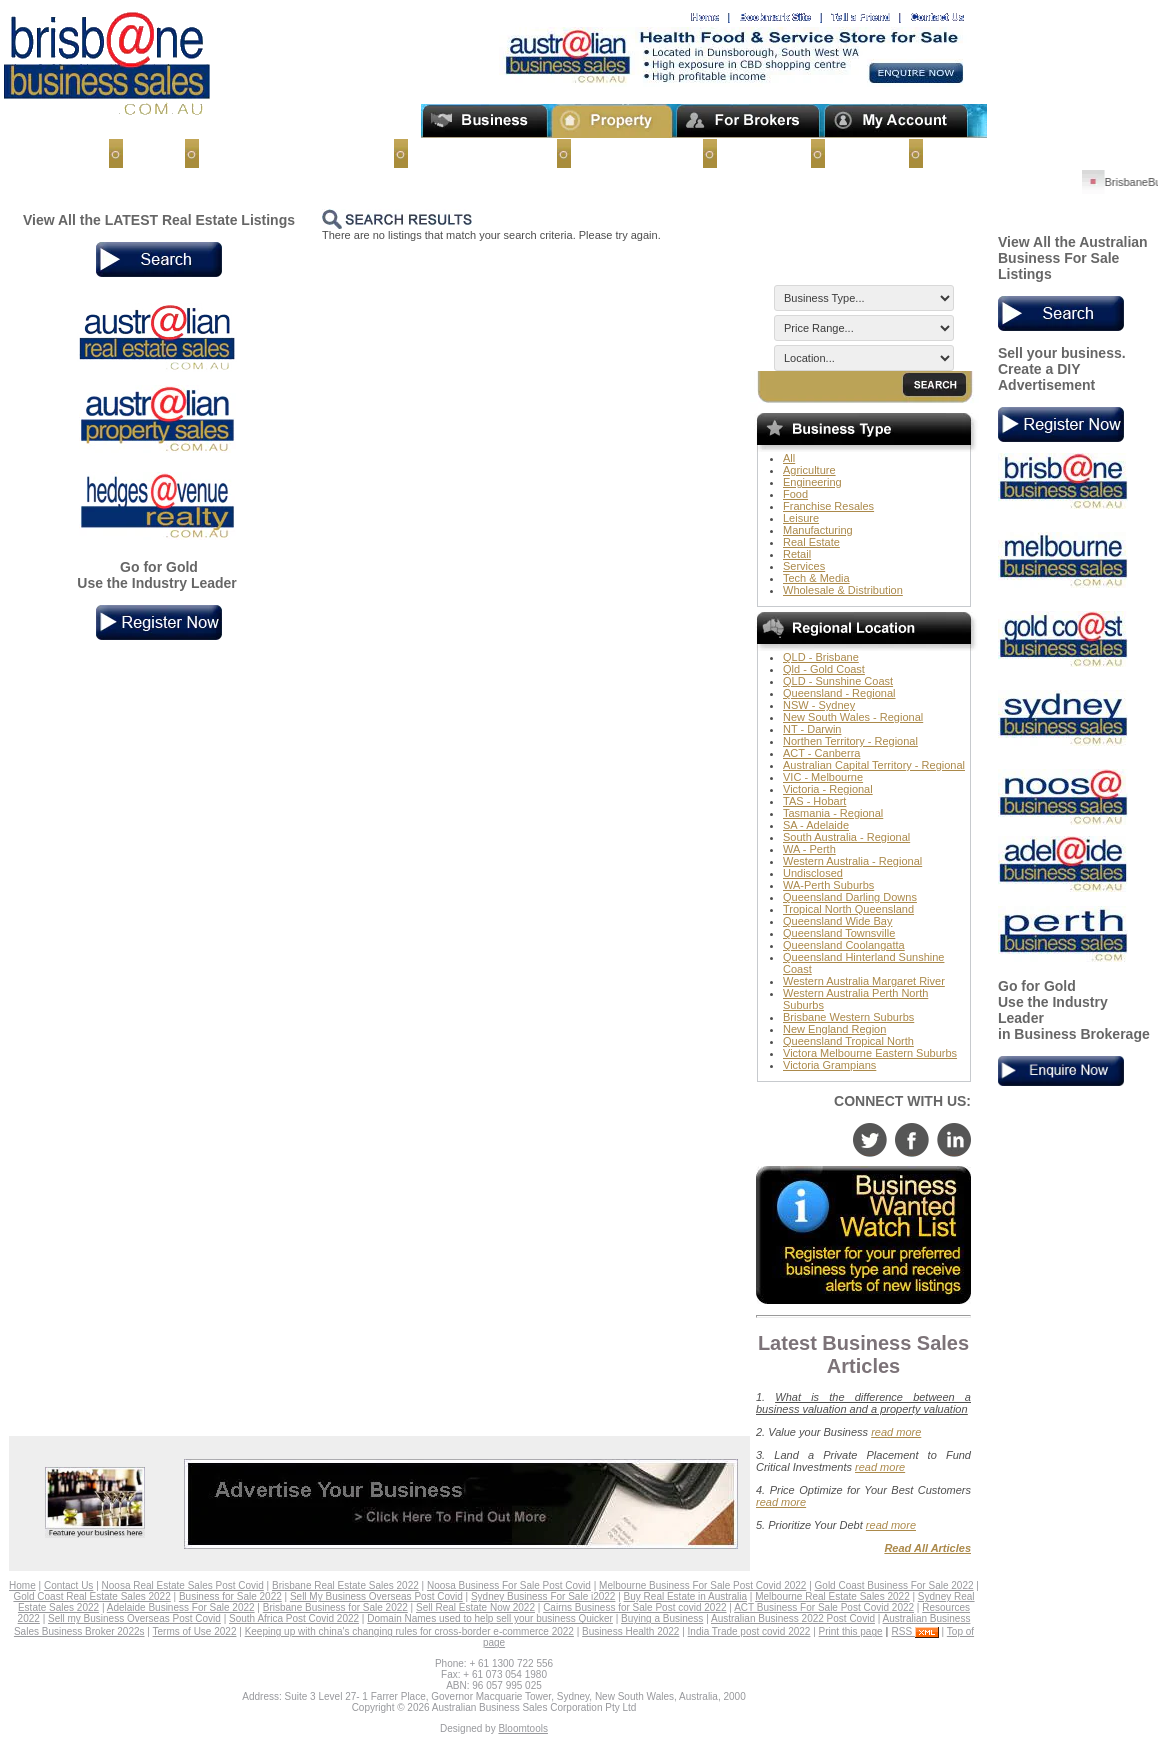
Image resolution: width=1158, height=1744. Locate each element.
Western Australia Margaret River (864, 981)
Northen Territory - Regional (850, 741)
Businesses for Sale (476, 153)
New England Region (834, 1029)
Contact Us (757, 153)
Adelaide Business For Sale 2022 (181, 1607)
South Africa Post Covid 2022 (294, 1618)
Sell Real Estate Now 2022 (475, 1607)
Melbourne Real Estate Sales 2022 (832, 1596)
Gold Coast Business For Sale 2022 (894, 1585)
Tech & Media (816, 578)
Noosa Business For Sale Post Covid (509, 1585)
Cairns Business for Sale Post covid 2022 (634, 1607)
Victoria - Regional (828, 789)
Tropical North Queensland (848, 909)
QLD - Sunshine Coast (838, 681)
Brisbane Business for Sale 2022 (335, 1607)
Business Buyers (630, 153)
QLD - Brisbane (821, 657)
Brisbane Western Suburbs (848, 1017)
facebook (912, 1140)
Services (804, 566)
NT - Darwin (812, 729)
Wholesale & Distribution (843, 590)
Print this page (851, 1631)
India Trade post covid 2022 (749, 1631)
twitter (870, 1140)
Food (795, 494)
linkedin (954, 1140)
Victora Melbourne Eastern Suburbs (870, 1053)
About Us (860, 153)
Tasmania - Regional (833, 813)
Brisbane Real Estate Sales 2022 (345, 1585)
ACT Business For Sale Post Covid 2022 (824, 1607)
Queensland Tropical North (848, 1041)
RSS (915, 1631)
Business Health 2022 (630, 1631)
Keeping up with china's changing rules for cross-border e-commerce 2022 (409, 1631)
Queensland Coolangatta (844, 945)
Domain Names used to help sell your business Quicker (490, 1618)
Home (147, 153)
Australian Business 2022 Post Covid (793, 1618)
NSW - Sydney (819, 705)
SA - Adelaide (816, 825)
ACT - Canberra (821, 753)
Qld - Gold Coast (824, 669)
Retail (797, 554)
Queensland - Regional (839, 693)
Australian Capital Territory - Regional (874, 765)
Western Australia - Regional (852, 861)
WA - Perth (809, 849)
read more (896, 1432)
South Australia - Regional (846, 837)
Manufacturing (818, 530)
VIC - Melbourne (823, 777)
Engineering (812, 482)
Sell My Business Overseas (289, 153)
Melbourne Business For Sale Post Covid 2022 (702, 1585)
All (789, 458)
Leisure (801, 518)
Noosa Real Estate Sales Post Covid (183, 1585)
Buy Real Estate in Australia (685, 1596)
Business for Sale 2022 (230, 1596)
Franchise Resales (828, 506)
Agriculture (809, 470)
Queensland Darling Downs (850, 897)
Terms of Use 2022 (195, 1631)
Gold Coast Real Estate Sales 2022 (91, 1596)
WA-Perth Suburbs (828, 885)
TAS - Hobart (814, 801)
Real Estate (811, 542)
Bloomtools (522, 1728)
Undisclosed (813, 873)
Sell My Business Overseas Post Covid (376, 1596)
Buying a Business (662, 1618)
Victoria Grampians (829, 1065)
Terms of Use (969, 153)
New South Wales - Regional (853, 717)
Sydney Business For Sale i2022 (543, 1596)
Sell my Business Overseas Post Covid (134, 1618)
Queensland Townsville (839, 933)
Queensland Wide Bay (837, 921)
